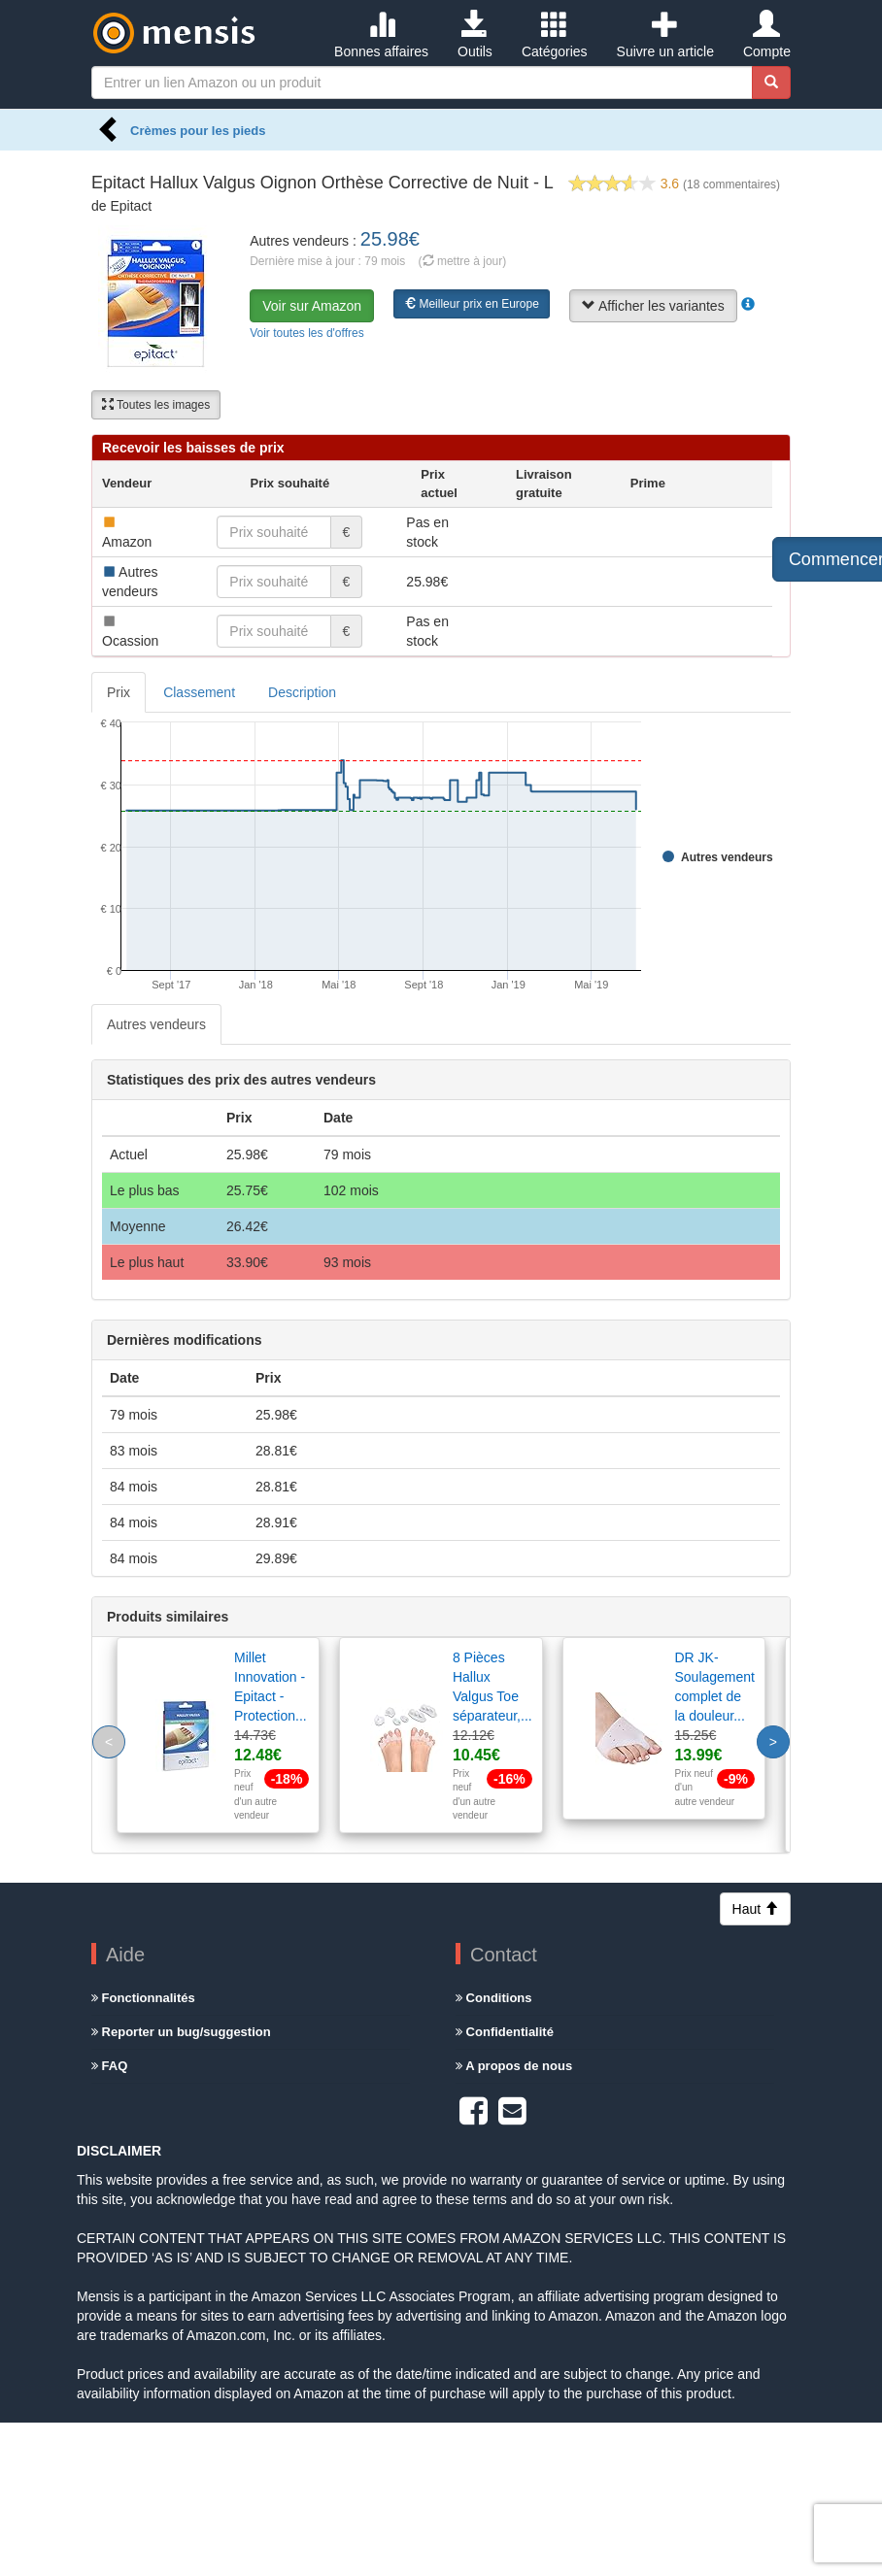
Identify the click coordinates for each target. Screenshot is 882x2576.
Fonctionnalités (143, 1998)
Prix (118, 692)
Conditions (494, 1998)
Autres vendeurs (156, 1024)
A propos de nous (514, 2065)
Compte (767, 35)
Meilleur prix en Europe (471, 304)
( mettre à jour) (463, 261)
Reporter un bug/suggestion (181, 2031)
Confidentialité (505, 2031)
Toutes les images (156, 405)
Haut (755, 1909)
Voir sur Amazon (311, 306)
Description (302, 692)
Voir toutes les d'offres (306, 333)
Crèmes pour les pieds (197, 130)
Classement (199, 692)
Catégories (555, 35)
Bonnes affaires (381, 35)
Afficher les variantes (653, 306)
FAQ (109, 2065)
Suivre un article (665, 35)
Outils (475, 35)
